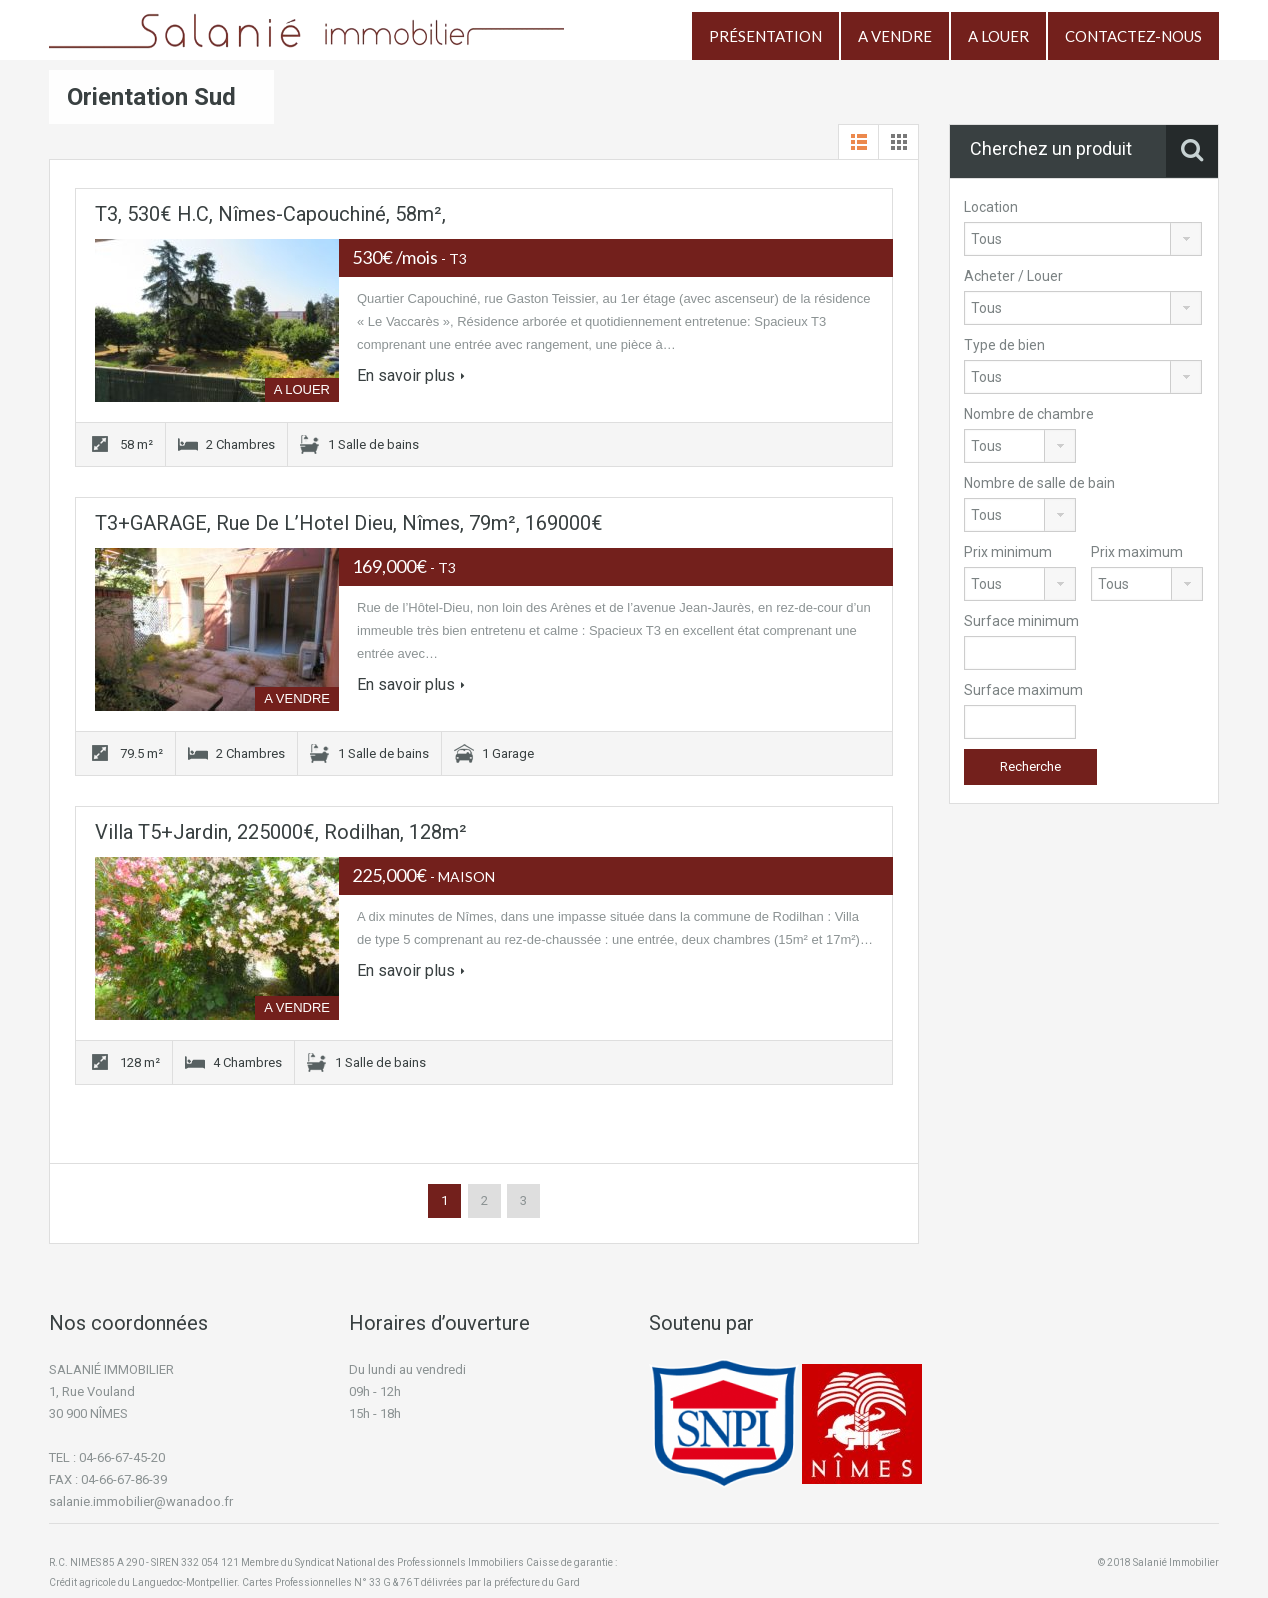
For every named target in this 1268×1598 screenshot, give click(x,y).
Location (991, 207)
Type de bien (1004, 345)
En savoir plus (411, 375)
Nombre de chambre (1029, 414)
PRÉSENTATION (765, 36)
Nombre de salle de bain (1039, 483)
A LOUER (998, 36)
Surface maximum (1023, 690)
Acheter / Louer (1013, 276)
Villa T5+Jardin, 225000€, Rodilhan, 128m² (281, 832)
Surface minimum (1021, 621)
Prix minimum (1008, 552)
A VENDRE (895, 36)
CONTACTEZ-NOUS (1133, 36)
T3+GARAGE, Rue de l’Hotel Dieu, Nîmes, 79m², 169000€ (349, 523)
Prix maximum (1137, 552)
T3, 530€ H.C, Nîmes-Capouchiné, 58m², (270, 214)
